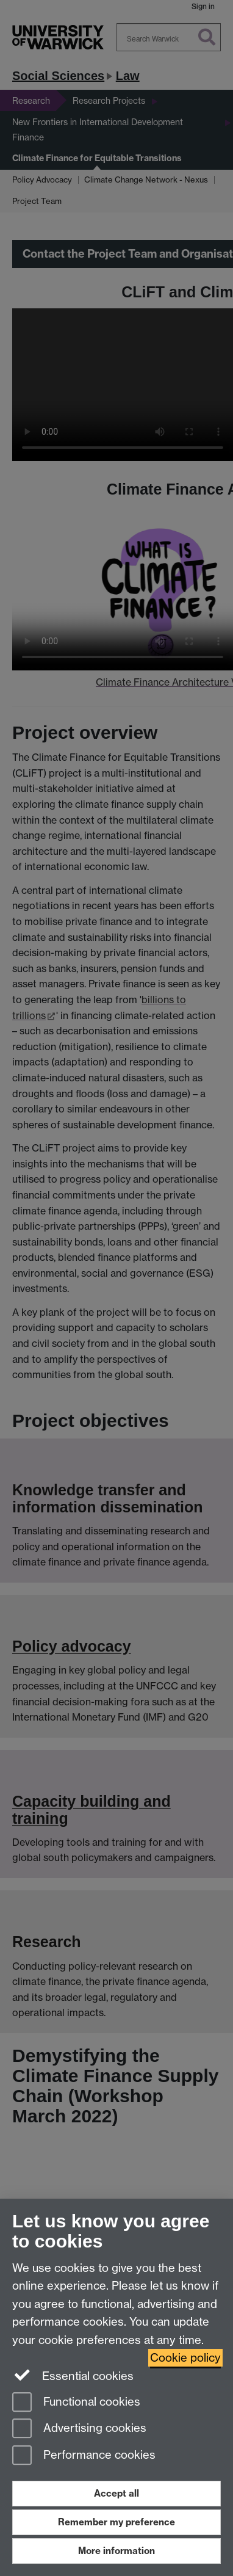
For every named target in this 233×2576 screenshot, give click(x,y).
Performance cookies (84, 2456)
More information (116, 2550)
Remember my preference (116, 2522)
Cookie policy (185, 2358)
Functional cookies (76, 2403)
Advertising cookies (79, 2429)
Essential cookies (73, 2375)
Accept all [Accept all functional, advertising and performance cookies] (116, 2493)
